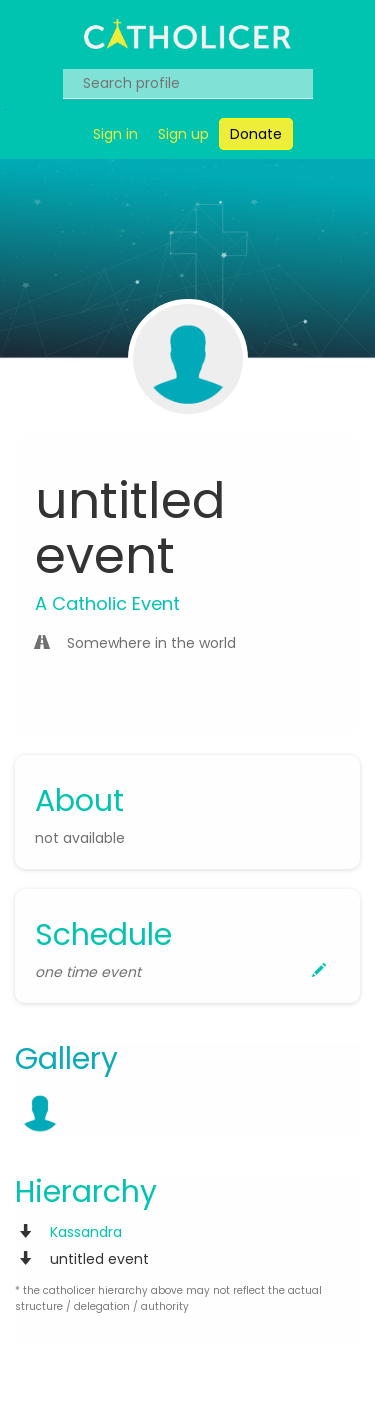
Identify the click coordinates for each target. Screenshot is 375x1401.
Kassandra (86, 1232)
